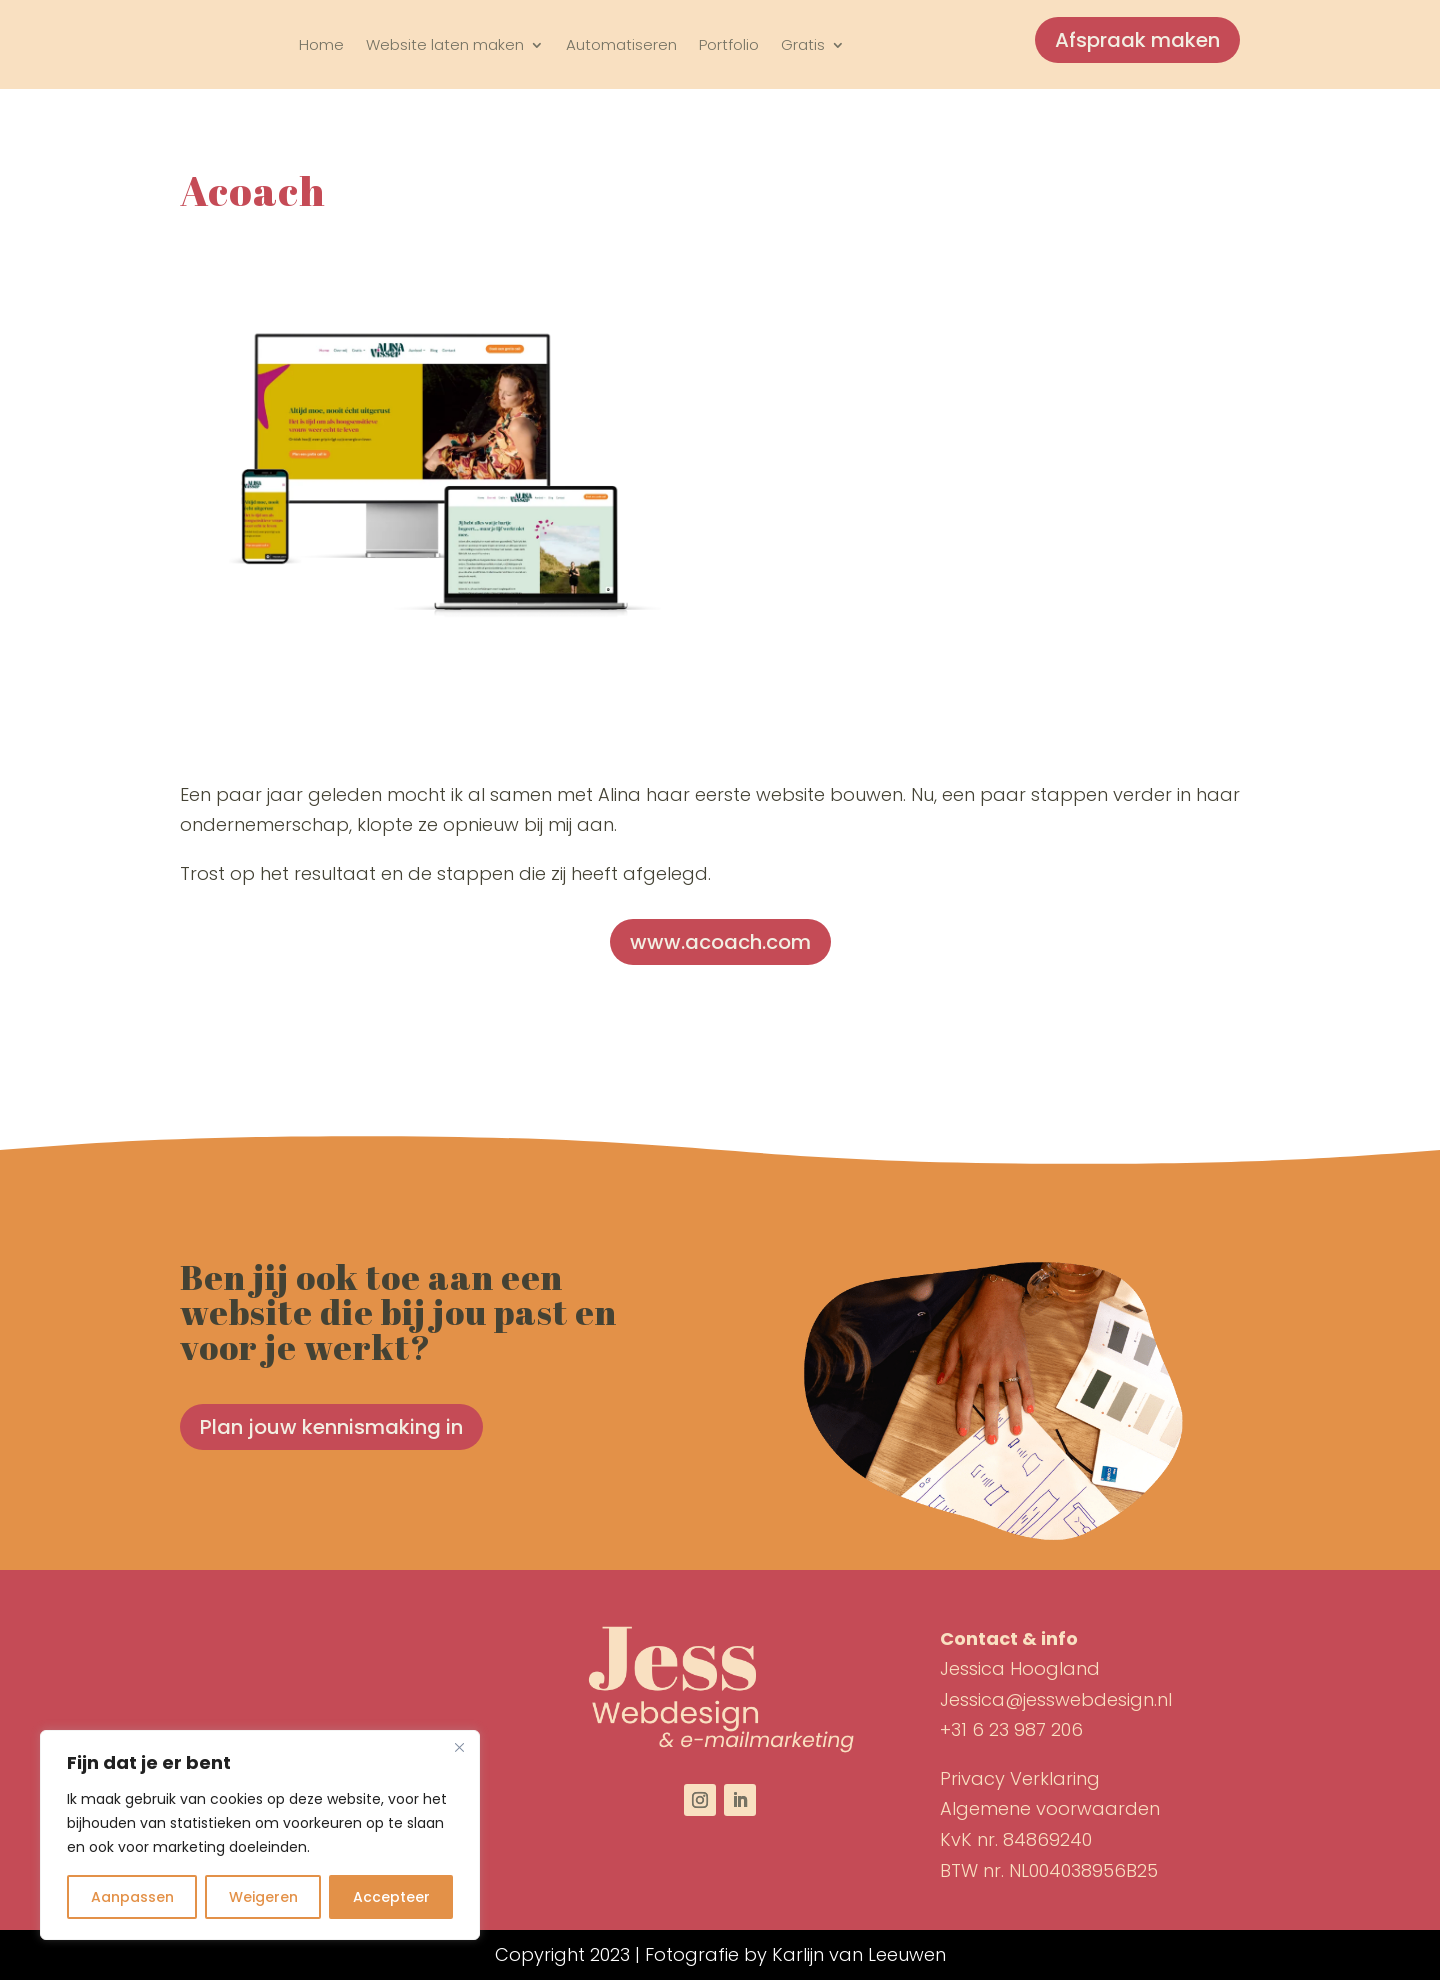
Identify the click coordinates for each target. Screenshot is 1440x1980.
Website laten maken (445, 44)
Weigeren (263, 1897)
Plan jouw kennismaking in (331, 1427)
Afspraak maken (1137, 40)
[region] (260, 1835)
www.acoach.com (720, 942)
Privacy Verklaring (1020, 1778)
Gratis (803, 44)
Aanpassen (132, 1897)
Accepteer (391, 1897)
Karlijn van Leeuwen (859, 1954)
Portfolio (729, 44)
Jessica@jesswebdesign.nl (1056, 1699)
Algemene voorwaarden (1050, 1808)
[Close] (459, 1747)
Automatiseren (621, 44)
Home (321, 44)
